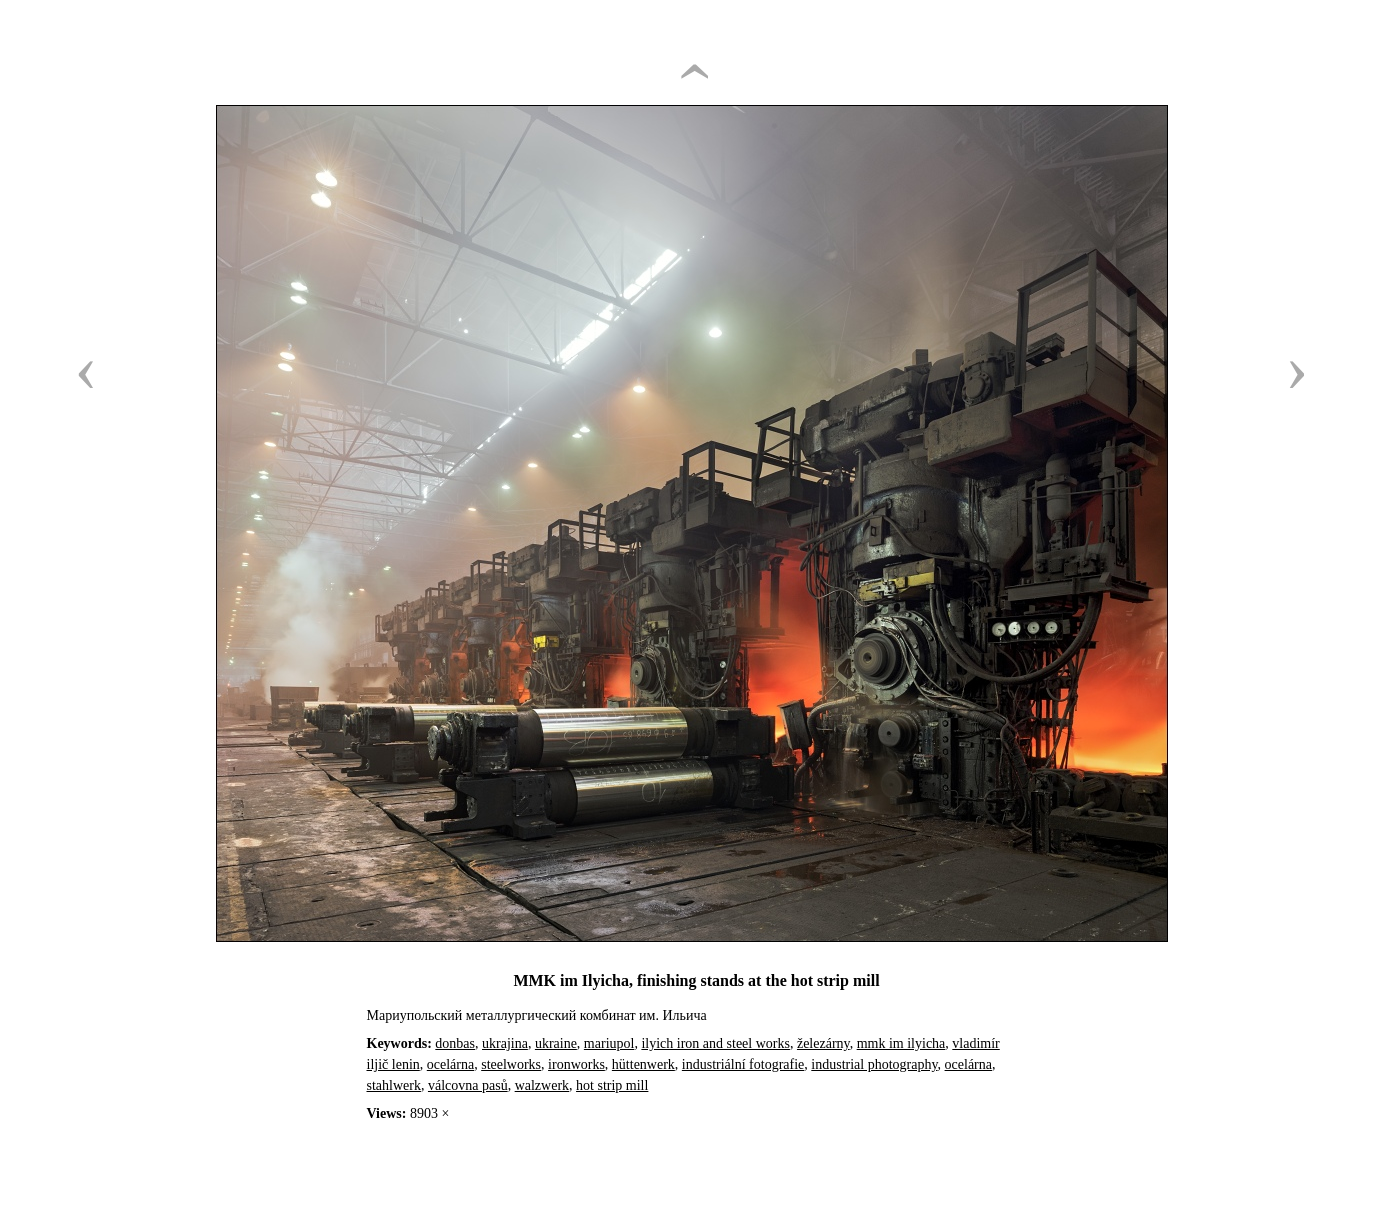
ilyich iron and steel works (715, 1043)
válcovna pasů (468, 1085)
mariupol (609, 1043)
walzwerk (542, 1085)
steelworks (511, 1064)
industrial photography (874, 1064)
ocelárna (450, 1064)
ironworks (576, 1064)
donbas (455, 1043)
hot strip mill (612, 1085)
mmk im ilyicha (901, 1043)
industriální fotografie (743, 1064)
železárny (823, 1043)
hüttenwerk (643, 1064)
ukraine (556, 1043)
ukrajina (505, 1043)
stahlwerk (394, 1085)
